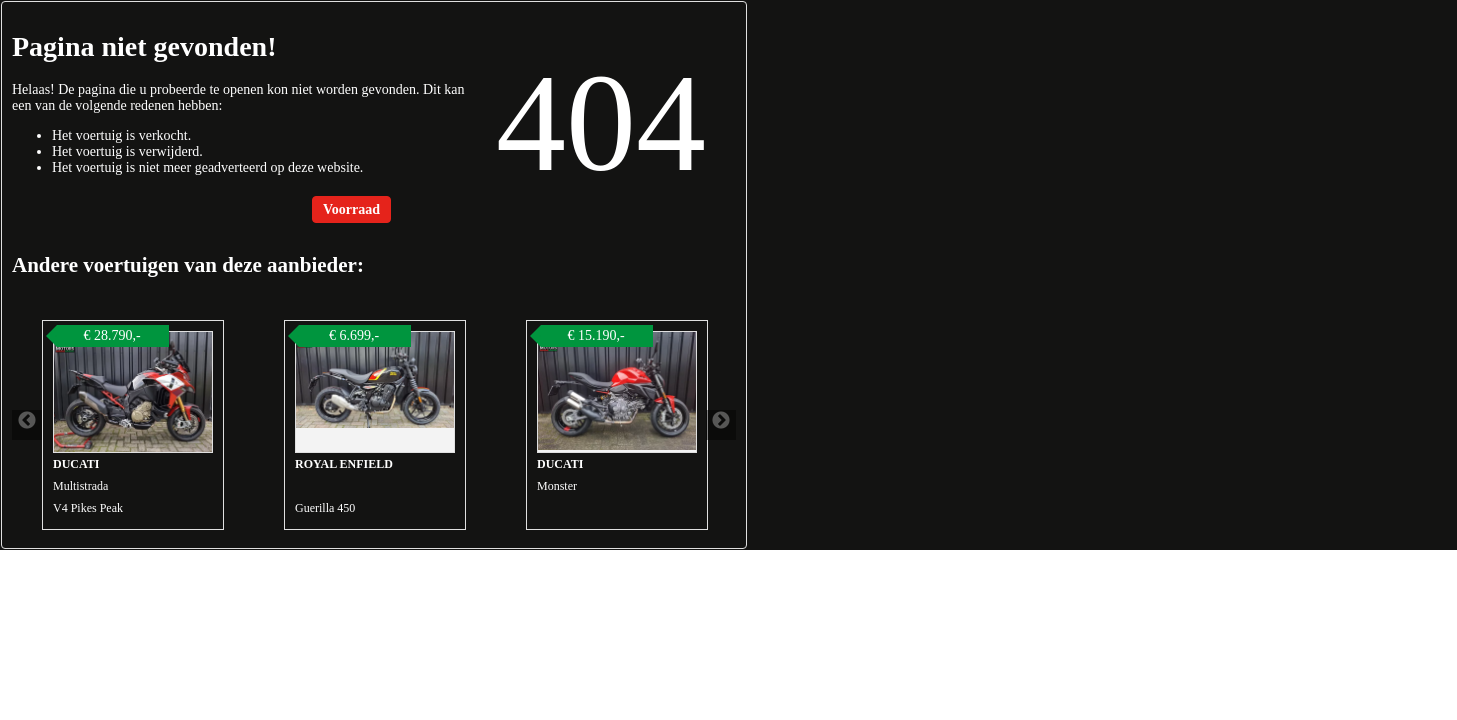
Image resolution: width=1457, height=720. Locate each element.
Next (721, 425)
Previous (27, 425)
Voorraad (351, 209)
